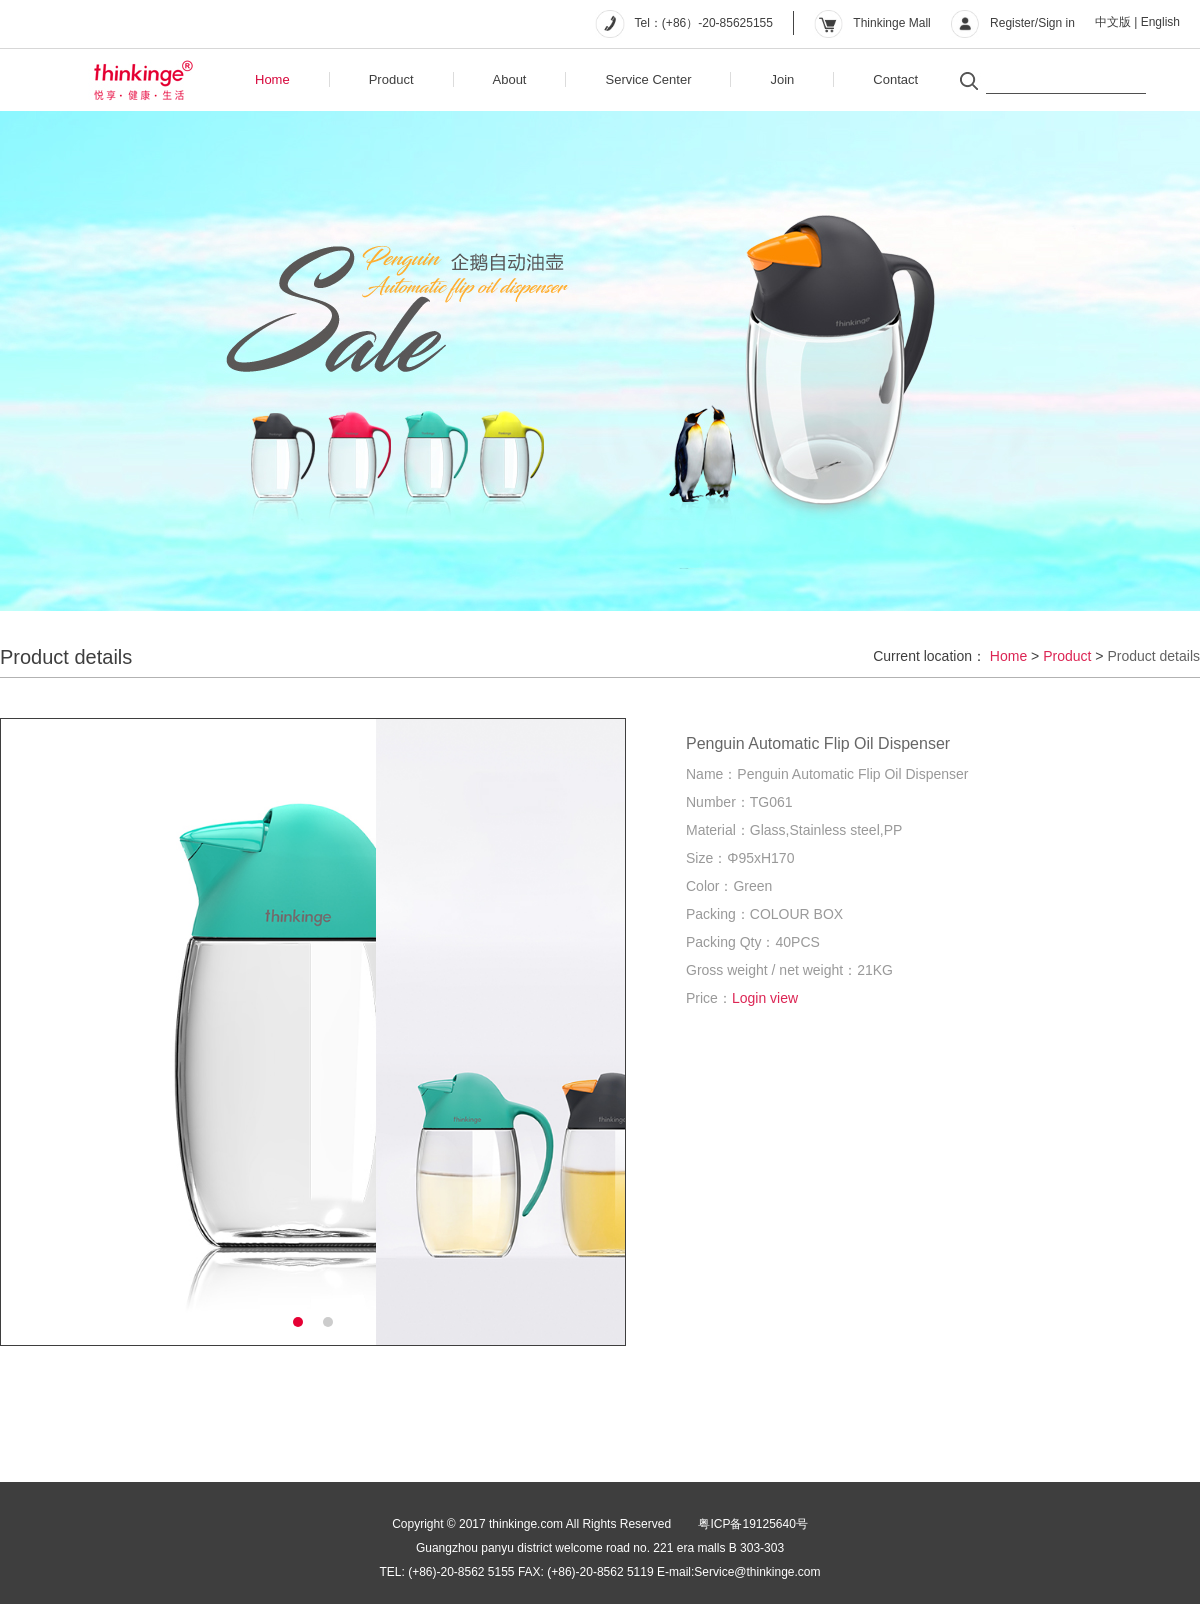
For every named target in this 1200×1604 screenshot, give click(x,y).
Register (1012, 23)
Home (272, 79)
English (1160, 22)
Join (782, 79)
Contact (895, 79)
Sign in (1056, 23)
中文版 (1113, 22)
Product (391, 79)
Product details (1153, 656)
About (510, 79)
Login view (765, 998)
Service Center (648, 79)
